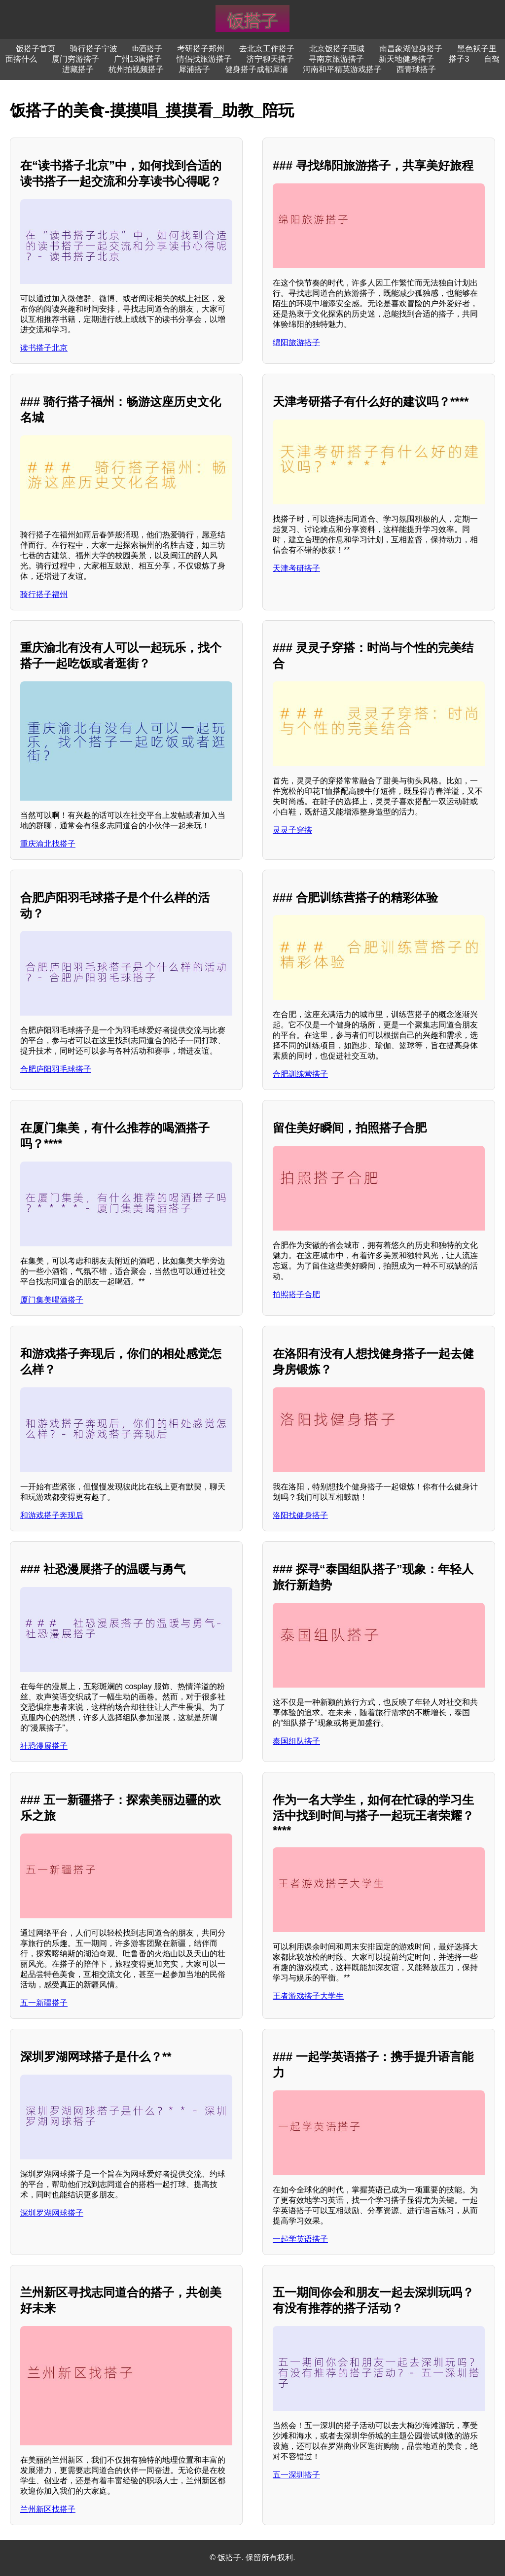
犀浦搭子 (194, 69)
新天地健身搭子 (406, 59)
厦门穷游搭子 (75, 59)
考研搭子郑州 (200, 48)
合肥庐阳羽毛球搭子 (55, 1069)
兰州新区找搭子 (47, 2509)
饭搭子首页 (35, 48)
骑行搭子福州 (44, 594)
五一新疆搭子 (44, 2003)
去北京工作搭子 (266, 48)
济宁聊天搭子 (270, 59)
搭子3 (459, 59)
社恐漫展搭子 (44, 1746)
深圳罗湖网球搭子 (51, 2213)
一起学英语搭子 (300, 2239)
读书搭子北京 (44, 348)
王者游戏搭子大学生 (308, 1996)
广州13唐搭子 (138, 59)
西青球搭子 (416, 69)
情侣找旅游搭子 (204, 59)
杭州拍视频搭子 (136, 69)
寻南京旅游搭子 (336, 59)
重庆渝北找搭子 (47, 844)
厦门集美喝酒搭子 (51, 1300)
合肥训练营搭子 (300, 1074)
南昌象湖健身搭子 (410, 48)
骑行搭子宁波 (93, 48)
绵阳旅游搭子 (296, 342)
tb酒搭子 (147, 48)
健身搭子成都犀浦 (256, 69)
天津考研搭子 (296, 568)
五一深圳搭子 (296, 2474)
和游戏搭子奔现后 (51, 1515)
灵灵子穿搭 (292, 830)
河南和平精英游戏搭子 (342, 69)
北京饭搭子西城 (336, 48)
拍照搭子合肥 (296, 1294)
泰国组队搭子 (296, 1741)
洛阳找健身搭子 (300, 1515)
